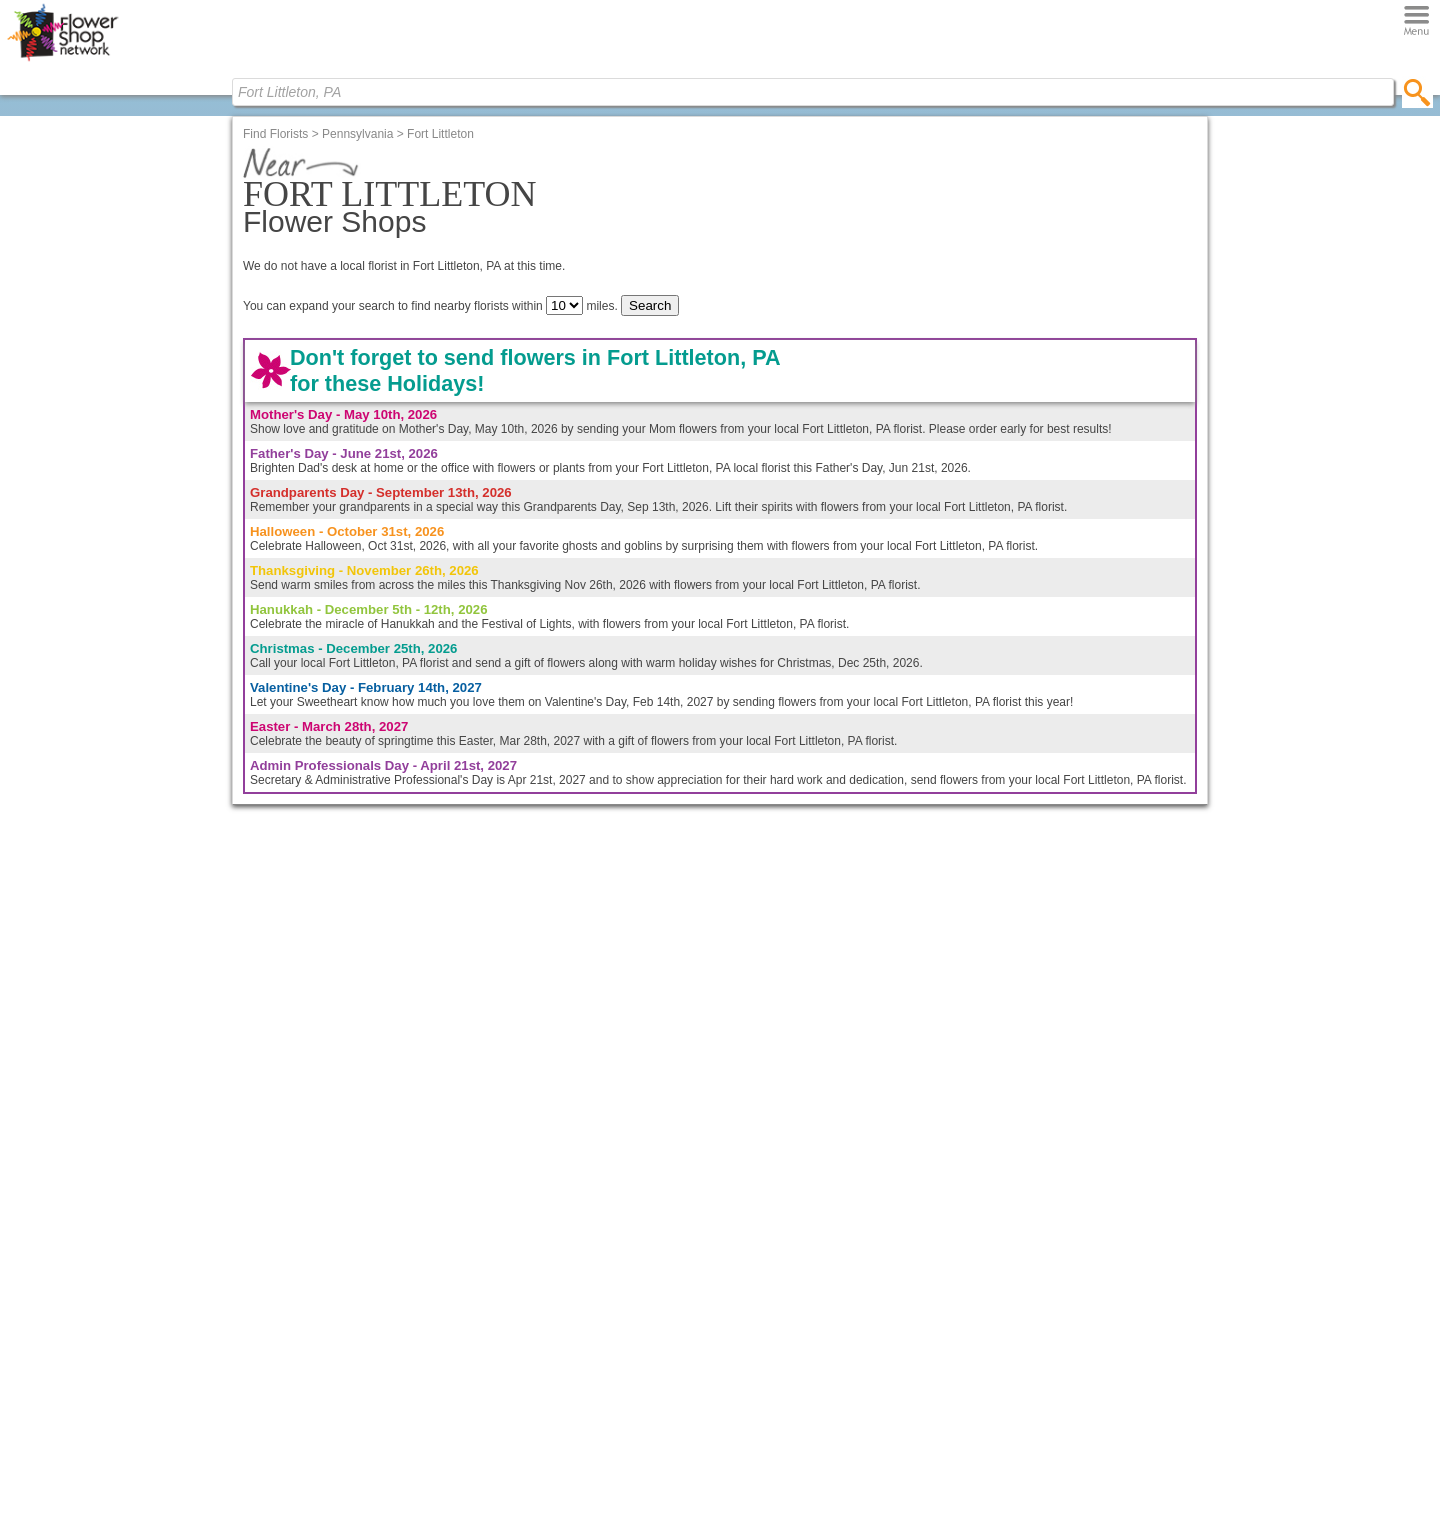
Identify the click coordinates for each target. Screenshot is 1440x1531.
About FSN (851, 239)
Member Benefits (654, 1233)
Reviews (788, 1291)
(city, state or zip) (808, 273)
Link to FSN (797, 1310)
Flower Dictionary (498, 1291)
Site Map (789, 1367)
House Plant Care (499, 1272)
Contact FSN (983, 239)
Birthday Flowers (339, 1214)
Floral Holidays (491, 1310)
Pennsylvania (357, 396)
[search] (327, 81)
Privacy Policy (803, 1387)
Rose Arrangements (348, 1252)
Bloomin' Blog (588, 239)
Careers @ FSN (809, 1272)
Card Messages (494, 1252)
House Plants (330, 1329)
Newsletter (794, 1348)
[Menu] (151, 66)
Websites (633, 1252)
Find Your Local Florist (1024, 1311)
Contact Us (795, 1252)
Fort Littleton (440, 396)
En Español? (899, 493)
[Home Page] (69, 66)
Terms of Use (801, 1406)
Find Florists (720, 239)
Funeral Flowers (338, 1291)
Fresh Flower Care (501, 1233)
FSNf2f (627, 1272)
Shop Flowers (457, 239)
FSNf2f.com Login (657, 1214)
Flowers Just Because (353, 1272)
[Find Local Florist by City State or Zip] (160, 91)
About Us (790, 1214)
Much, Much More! (658, 1310)
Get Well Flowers (340, 1310)
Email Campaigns (656, 1291)
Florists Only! (1113, 239)
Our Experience (807, 1233)
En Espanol (796, 1329)
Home (326, 239)
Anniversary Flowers (349, 1233)
